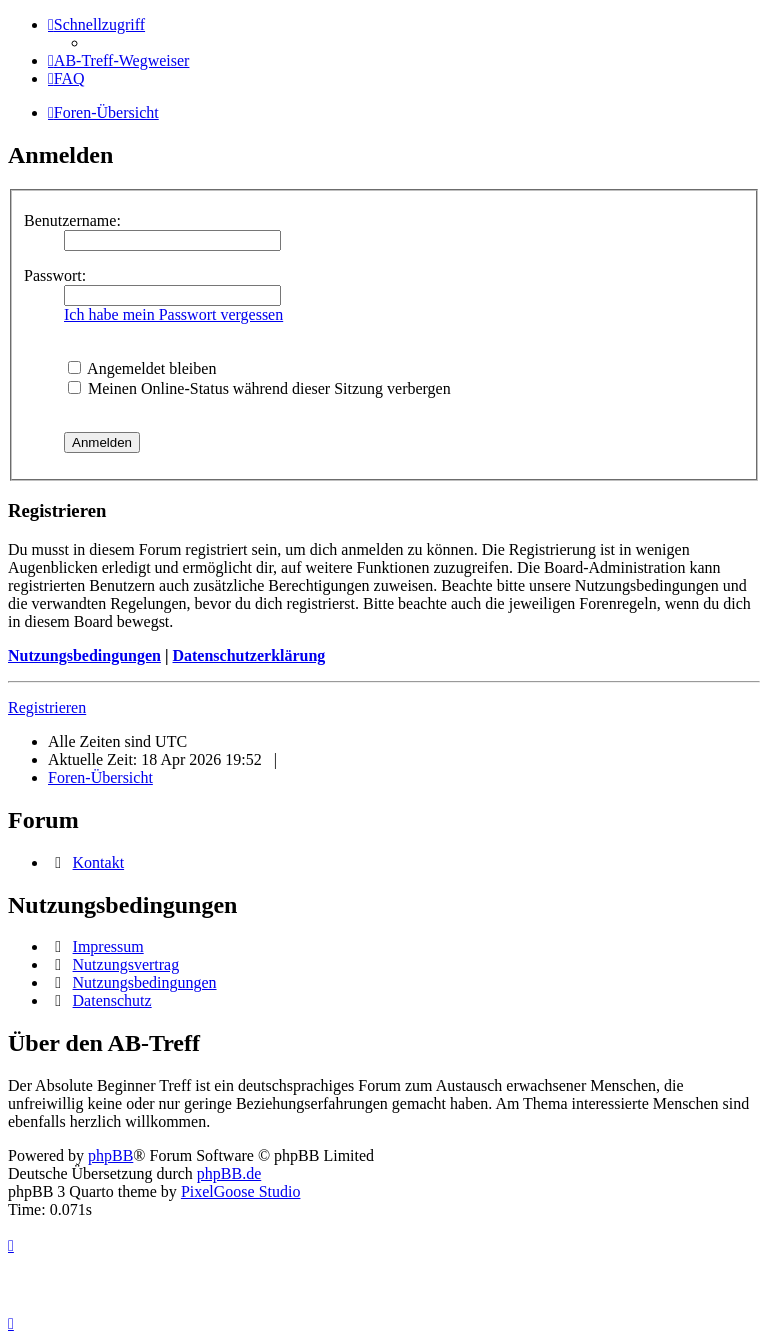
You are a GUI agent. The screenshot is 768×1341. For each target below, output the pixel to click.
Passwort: (55, 275)
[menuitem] (118, 60)
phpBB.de (229, 1173)
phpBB (110, 1155)
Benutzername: (72, 220)
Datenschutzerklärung (248, 655)
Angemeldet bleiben (142, 368)
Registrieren (47, 707)
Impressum (108, 946)
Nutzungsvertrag (126, 964)
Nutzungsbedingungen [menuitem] (145, 982)
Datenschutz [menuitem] (112, 1000)
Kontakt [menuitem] (99, 862)
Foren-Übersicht (100, 777)
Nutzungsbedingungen (84, 655)
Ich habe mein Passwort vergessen (173, 314)
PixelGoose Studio (241, 1191)
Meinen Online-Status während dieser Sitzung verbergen (259, 388)
